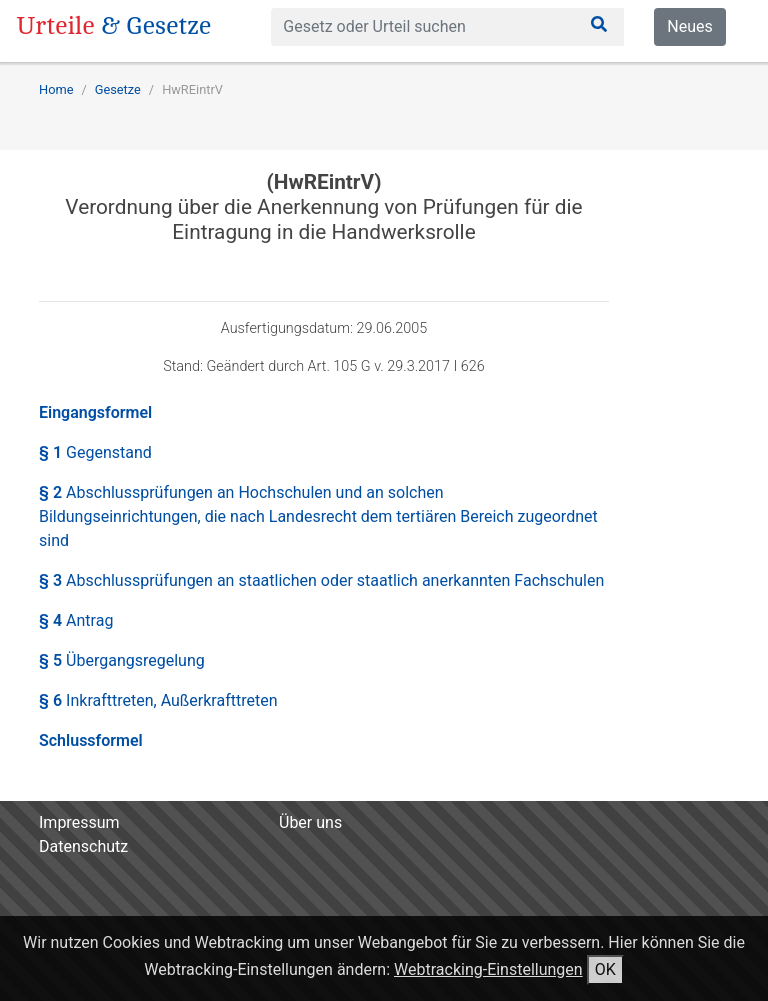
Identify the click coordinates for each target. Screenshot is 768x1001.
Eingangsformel (95, 412)
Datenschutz (83, 846)
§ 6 (158, 700)
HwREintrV (192, 89)
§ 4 (76, 620)
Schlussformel (91, 740)
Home (56, 89)
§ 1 (95, 452)
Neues (689, 26)
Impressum (79, 822)
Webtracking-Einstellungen (488, 969)
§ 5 (122, 660)
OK (605, 969)
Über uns (310, 822)
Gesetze (118, 89)
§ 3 (321, 580)
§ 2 (318, 516)
